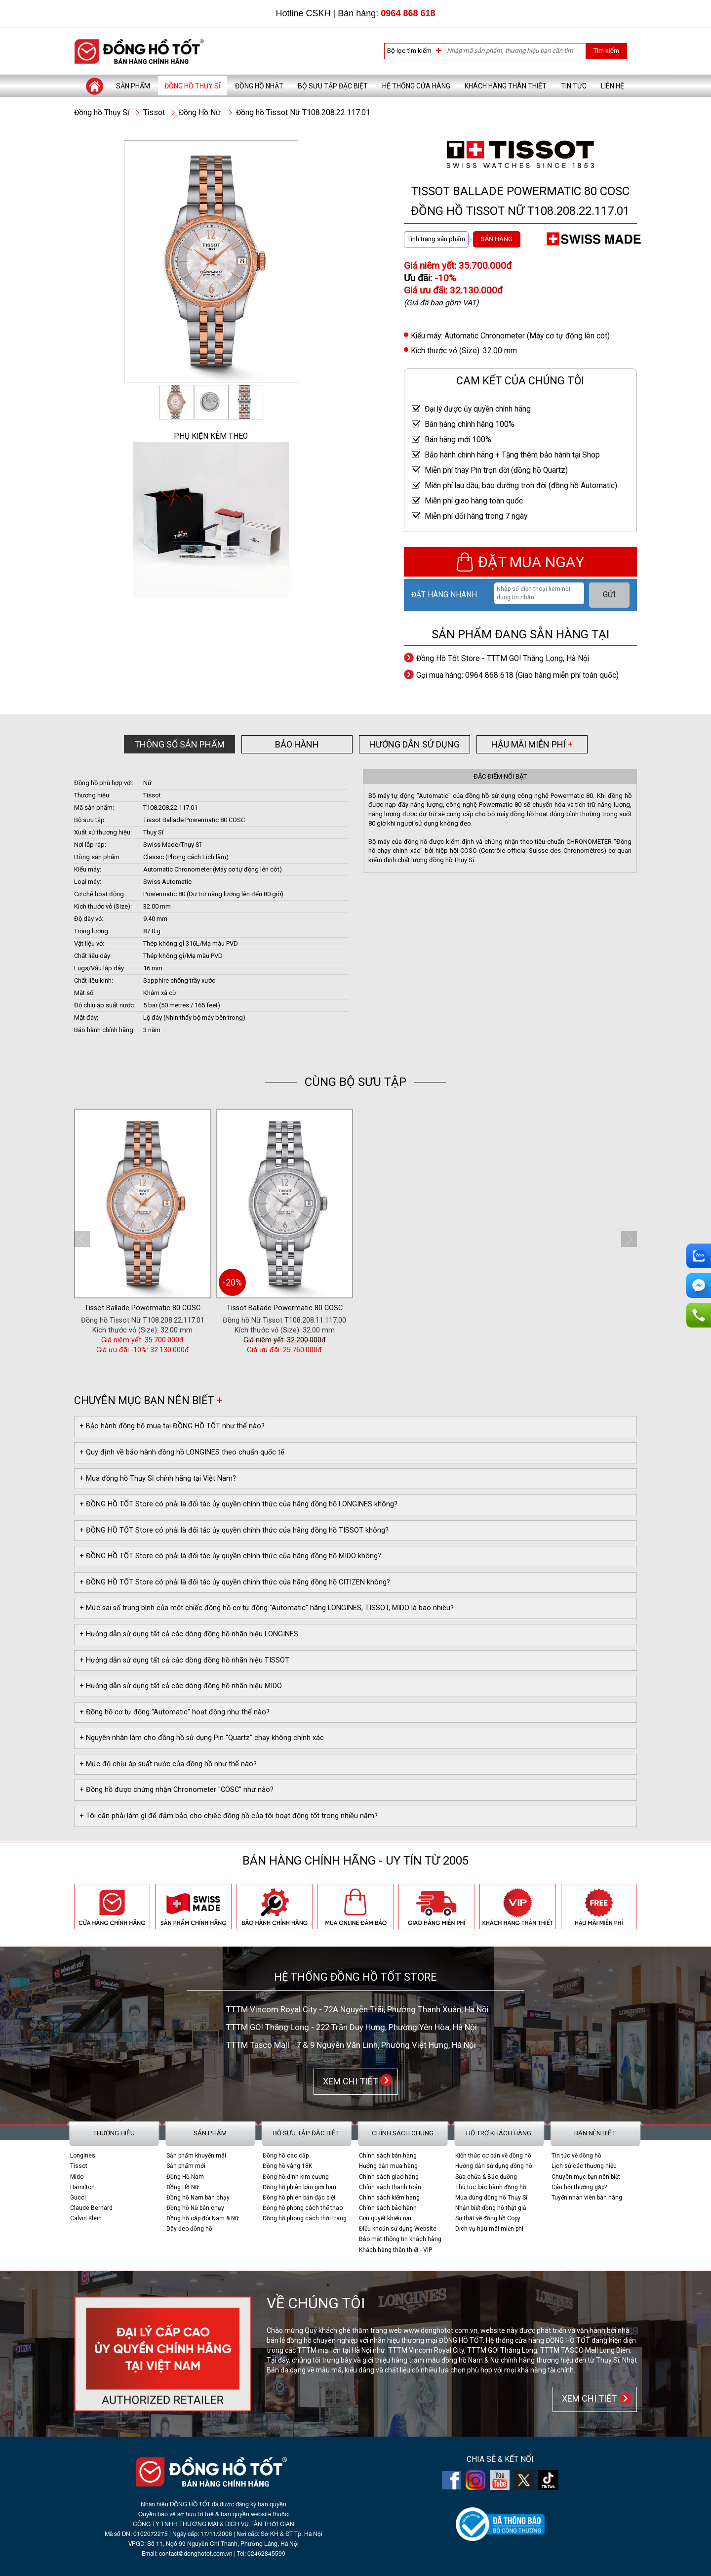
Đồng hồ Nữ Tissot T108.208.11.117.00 (284, 1320)
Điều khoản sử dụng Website (397, 2228)
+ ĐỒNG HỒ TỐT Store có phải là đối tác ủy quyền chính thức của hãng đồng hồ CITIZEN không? (234, 1582)
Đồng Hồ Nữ (200, 112)
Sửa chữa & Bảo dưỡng (486, 2176)
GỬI (609, 594)
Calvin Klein (86, 2218)
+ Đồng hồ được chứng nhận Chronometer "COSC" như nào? (176, 1790)
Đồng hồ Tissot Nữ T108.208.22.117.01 (303, 112)
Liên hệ (612, 86)
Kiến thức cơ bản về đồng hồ (493, 2155)
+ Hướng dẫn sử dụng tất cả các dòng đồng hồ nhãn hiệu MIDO (180, 1686)
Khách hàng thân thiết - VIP (395, 2249)
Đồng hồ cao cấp (286, 2155)
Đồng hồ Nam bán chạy (198, 2197)
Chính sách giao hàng (389, 2176)
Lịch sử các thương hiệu (584, 2165)
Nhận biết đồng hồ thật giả (490, 2207)
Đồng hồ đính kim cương (296, 2176)
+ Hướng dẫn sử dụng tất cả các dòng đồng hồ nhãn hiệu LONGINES (188, 1634)
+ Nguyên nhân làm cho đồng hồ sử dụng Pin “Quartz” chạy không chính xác (201, 1738)
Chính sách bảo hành (388, 2207)
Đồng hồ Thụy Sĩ (192, 86)
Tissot (154, 112)
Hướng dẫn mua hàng (388, 2165)
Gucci (78, 2197)
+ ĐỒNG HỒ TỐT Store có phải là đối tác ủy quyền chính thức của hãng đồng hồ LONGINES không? (238, 1504)
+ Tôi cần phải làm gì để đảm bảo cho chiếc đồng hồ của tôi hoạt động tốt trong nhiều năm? (228, 1816)
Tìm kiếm (606, 50)
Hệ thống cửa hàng (416, 86)
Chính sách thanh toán (390, 2187)
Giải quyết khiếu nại (385, 2218)
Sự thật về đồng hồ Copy (487, 2218)
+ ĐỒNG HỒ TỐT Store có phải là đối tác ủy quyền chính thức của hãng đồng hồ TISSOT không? (234, 1530)
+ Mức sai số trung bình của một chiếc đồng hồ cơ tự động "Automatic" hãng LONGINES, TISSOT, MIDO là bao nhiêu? (266, 1608)
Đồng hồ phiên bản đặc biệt (299, 2197)
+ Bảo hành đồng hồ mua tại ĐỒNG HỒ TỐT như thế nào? (172, 1426)
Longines (82, 2155)
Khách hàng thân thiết (506, 86)
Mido (76, 2176)
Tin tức (574, 86)
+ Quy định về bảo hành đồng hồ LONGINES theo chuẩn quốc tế (181, 1452)
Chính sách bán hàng (388, 2155)
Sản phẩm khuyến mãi (196, 2155)
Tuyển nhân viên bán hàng (587, 2197)
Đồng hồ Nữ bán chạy (195, 2207)
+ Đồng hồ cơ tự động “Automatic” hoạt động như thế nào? (174, 1712)
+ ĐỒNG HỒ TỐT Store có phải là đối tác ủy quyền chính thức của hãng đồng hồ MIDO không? (230, 1556)
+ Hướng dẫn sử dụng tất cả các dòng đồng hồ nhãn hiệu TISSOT (184, 1660)
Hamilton (82, 2187)
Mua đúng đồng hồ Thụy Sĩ (491, 2197)
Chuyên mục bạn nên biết (586, 2176)
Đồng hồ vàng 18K (287, 2165)
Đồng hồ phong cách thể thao (303, 2207)
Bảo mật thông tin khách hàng (400, 2239)
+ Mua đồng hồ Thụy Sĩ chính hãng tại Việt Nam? (157, 1478)
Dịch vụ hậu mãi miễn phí (489, 2228)
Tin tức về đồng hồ (576, 2155)
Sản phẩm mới (185, 2165)
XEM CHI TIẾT (348, 2081)
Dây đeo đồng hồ (189, 2228)
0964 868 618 (408, 13)
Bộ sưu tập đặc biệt (333, 86)
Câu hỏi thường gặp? (579, 2187)
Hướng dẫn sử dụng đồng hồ (493, 2165)
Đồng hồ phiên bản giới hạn (299, 2187)
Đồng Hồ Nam (185, 2176)
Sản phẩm (133, 86)
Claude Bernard (91, 2207)
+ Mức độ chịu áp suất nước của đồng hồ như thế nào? (168, 1764)
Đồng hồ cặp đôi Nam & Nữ (202, 2218)
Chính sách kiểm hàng (389, 2197)
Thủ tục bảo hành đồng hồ (490, 2187)
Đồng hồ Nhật (259, 86)
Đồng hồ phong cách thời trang (305, 2218)
